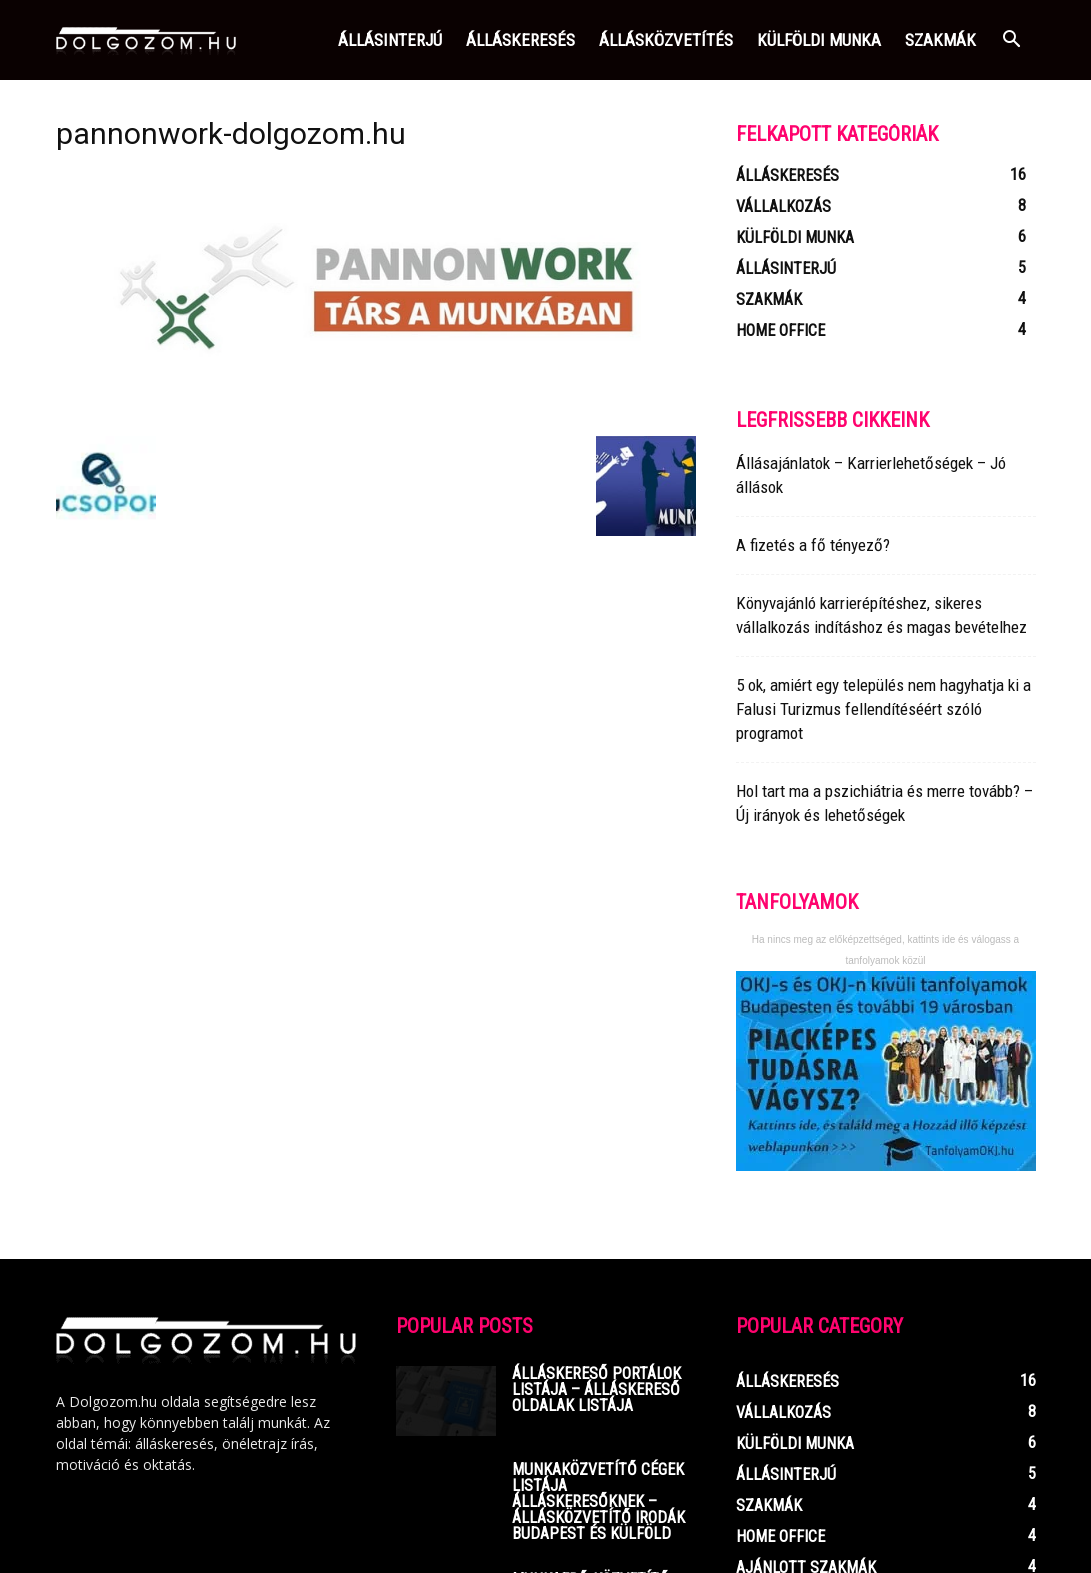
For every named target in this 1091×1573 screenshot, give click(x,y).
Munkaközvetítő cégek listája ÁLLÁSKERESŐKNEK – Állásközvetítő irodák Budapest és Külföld (598, 1501)
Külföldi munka (819, 40)
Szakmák (940, 40)
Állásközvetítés (666, 40)
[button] (1012, 41)
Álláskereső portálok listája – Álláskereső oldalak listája (596, 1389)
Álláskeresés (520, 40)
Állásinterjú (390, 40)
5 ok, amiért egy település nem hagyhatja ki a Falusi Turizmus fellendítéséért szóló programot (883, 709)
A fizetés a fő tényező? (813, 545)
